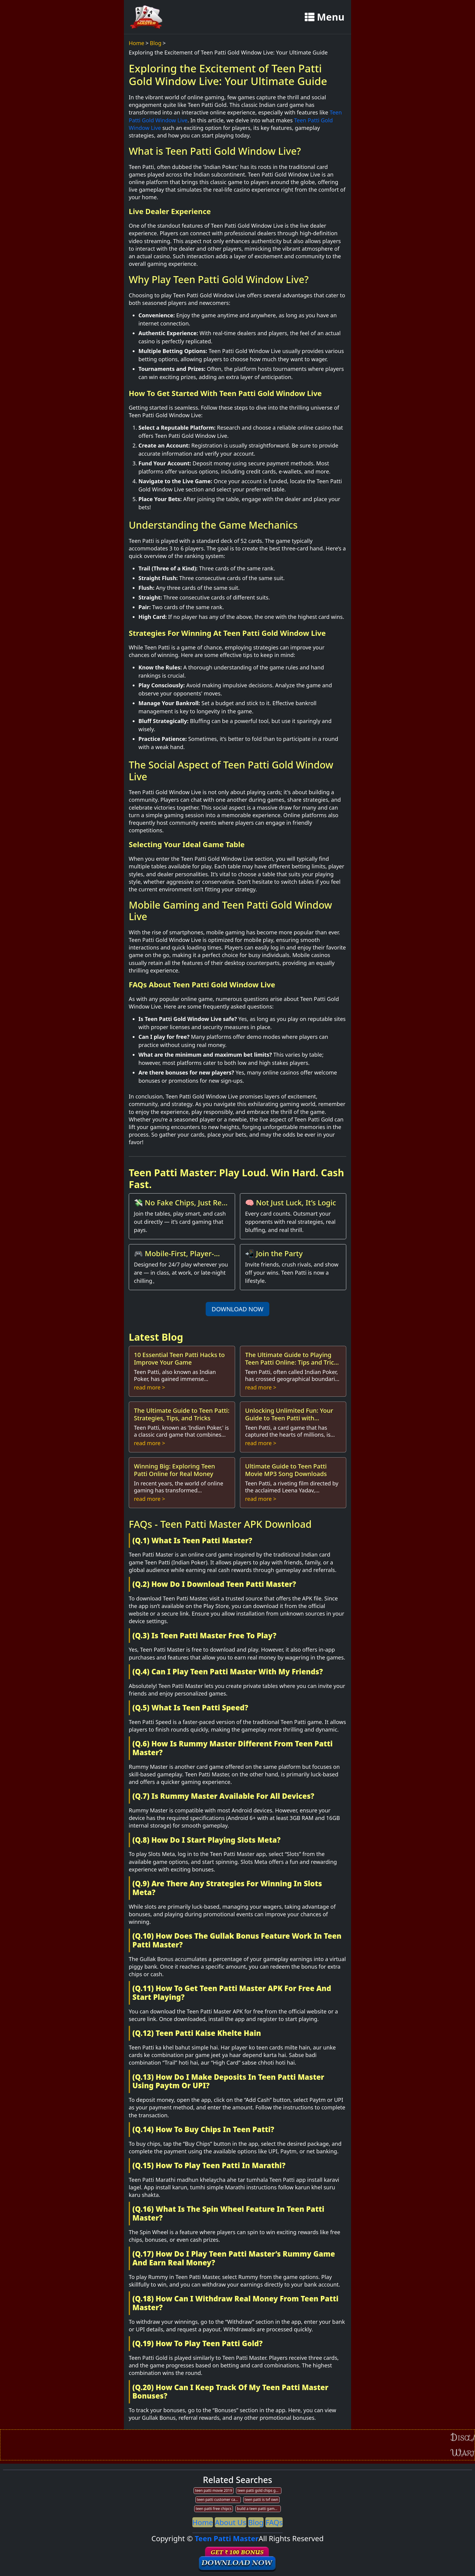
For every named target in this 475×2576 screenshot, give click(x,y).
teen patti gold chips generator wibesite (259, 2490)
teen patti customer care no (219, 2499)
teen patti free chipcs (213, 2508)
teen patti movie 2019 (213, 2490)
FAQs (274, 2522)
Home (136, 43)
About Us (230, 2522)
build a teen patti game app (259, 2508)
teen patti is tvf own (261, 2499)
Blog (155, 43)
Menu (324, 16)
